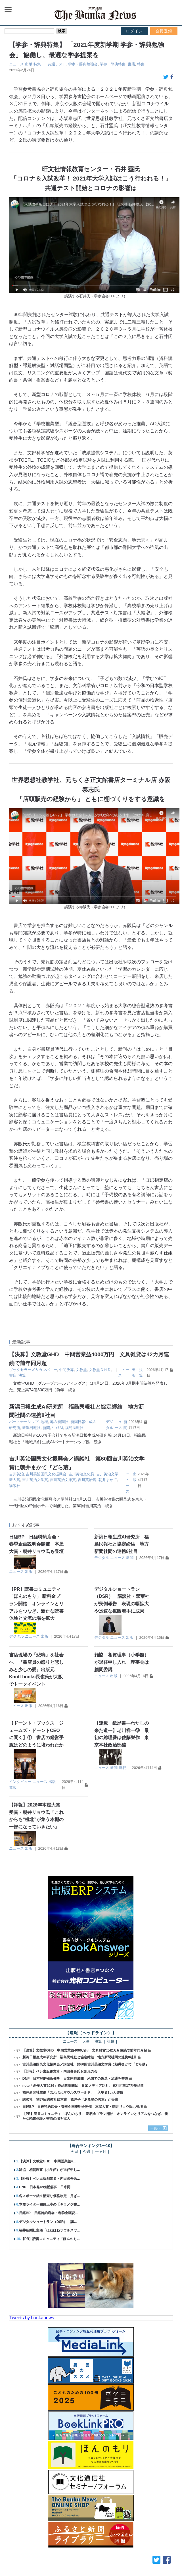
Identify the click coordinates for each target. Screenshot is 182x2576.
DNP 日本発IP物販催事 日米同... (46, 2187)
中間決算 (66, 1370)
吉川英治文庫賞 (63, 1480)
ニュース (16, 64)
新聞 (46, 1428)
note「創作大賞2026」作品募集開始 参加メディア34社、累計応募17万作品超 (83, 2086)
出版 (28, 64)
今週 (86, 2152)
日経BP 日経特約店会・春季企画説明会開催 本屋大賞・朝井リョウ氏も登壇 (36, 1544)
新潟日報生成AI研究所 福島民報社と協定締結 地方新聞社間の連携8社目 (121, 1544)
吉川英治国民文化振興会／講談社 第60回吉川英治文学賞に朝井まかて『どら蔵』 (85, 2064)
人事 (86, 2042)
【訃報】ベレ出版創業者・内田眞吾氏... (49, 2179)
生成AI (57, 1428)
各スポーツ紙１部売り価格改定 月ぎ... (49, 2196)
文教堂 (81, 1370)
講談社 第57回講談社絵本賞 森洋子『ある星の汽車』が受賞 (70, 2100)
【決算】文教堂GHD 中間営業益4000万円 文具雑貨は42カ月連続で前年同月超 (84, 2050)
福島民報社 (74, 1428)
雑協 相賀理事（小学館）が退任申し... (49, 2170)
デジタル (101, 1557)
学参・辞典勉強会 (83, 64)
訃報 (110, 2042)
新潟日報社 (31, 1428)
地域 (44, 1422)
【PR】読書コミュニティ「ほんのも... (50, 2239)
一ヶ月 (100, 2152)
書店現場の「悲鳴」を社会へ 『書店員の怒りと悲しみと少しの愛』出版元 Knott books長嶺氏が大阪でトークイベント (36, 1669)
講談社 (14, 1486)
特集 (37, 64)
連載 (12, 1787)
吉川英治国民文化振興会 (46, 1474)
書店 (131, 64)
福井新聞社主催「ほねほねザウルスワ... (49, 2230)
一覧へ (155, 2128)
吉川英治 (16, 1474)
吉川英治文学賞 (35, 1480)
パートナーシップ (24, 1422)
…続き (70, 1389)
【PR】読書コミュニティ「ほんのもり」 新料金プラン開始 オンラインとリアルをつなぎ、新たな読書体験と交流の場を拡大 (36, 1604)
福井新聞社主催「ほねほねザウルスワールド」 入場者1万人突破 (74, 2092)
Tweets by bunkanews (31, 2317)
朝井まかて (108, 1480)
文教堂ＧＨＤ (100, 1370)
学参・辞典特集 (112, 64)
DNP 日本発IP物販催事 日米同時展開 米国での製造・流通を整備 (75, 2079)
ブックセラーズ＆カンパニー (33, 1370)
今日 (74, 2152)
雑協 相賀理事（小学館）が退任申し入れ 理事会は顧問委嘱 (121, 1662)
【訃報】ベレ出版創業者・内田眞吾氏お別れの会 (59, 2071)
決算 (22, 1375)
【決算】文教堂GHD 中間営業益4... (47, 2161)
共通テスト (57, 64)
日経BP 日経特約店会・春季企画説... (48, 2213)
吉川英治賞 (87, 1480)
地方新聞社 (59, 1422)
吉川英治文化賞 (81, 1474)
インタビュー (20, 1781)
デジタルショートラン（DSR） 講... (48, 2222)
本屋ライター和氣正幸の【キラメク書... (49, 2204)
